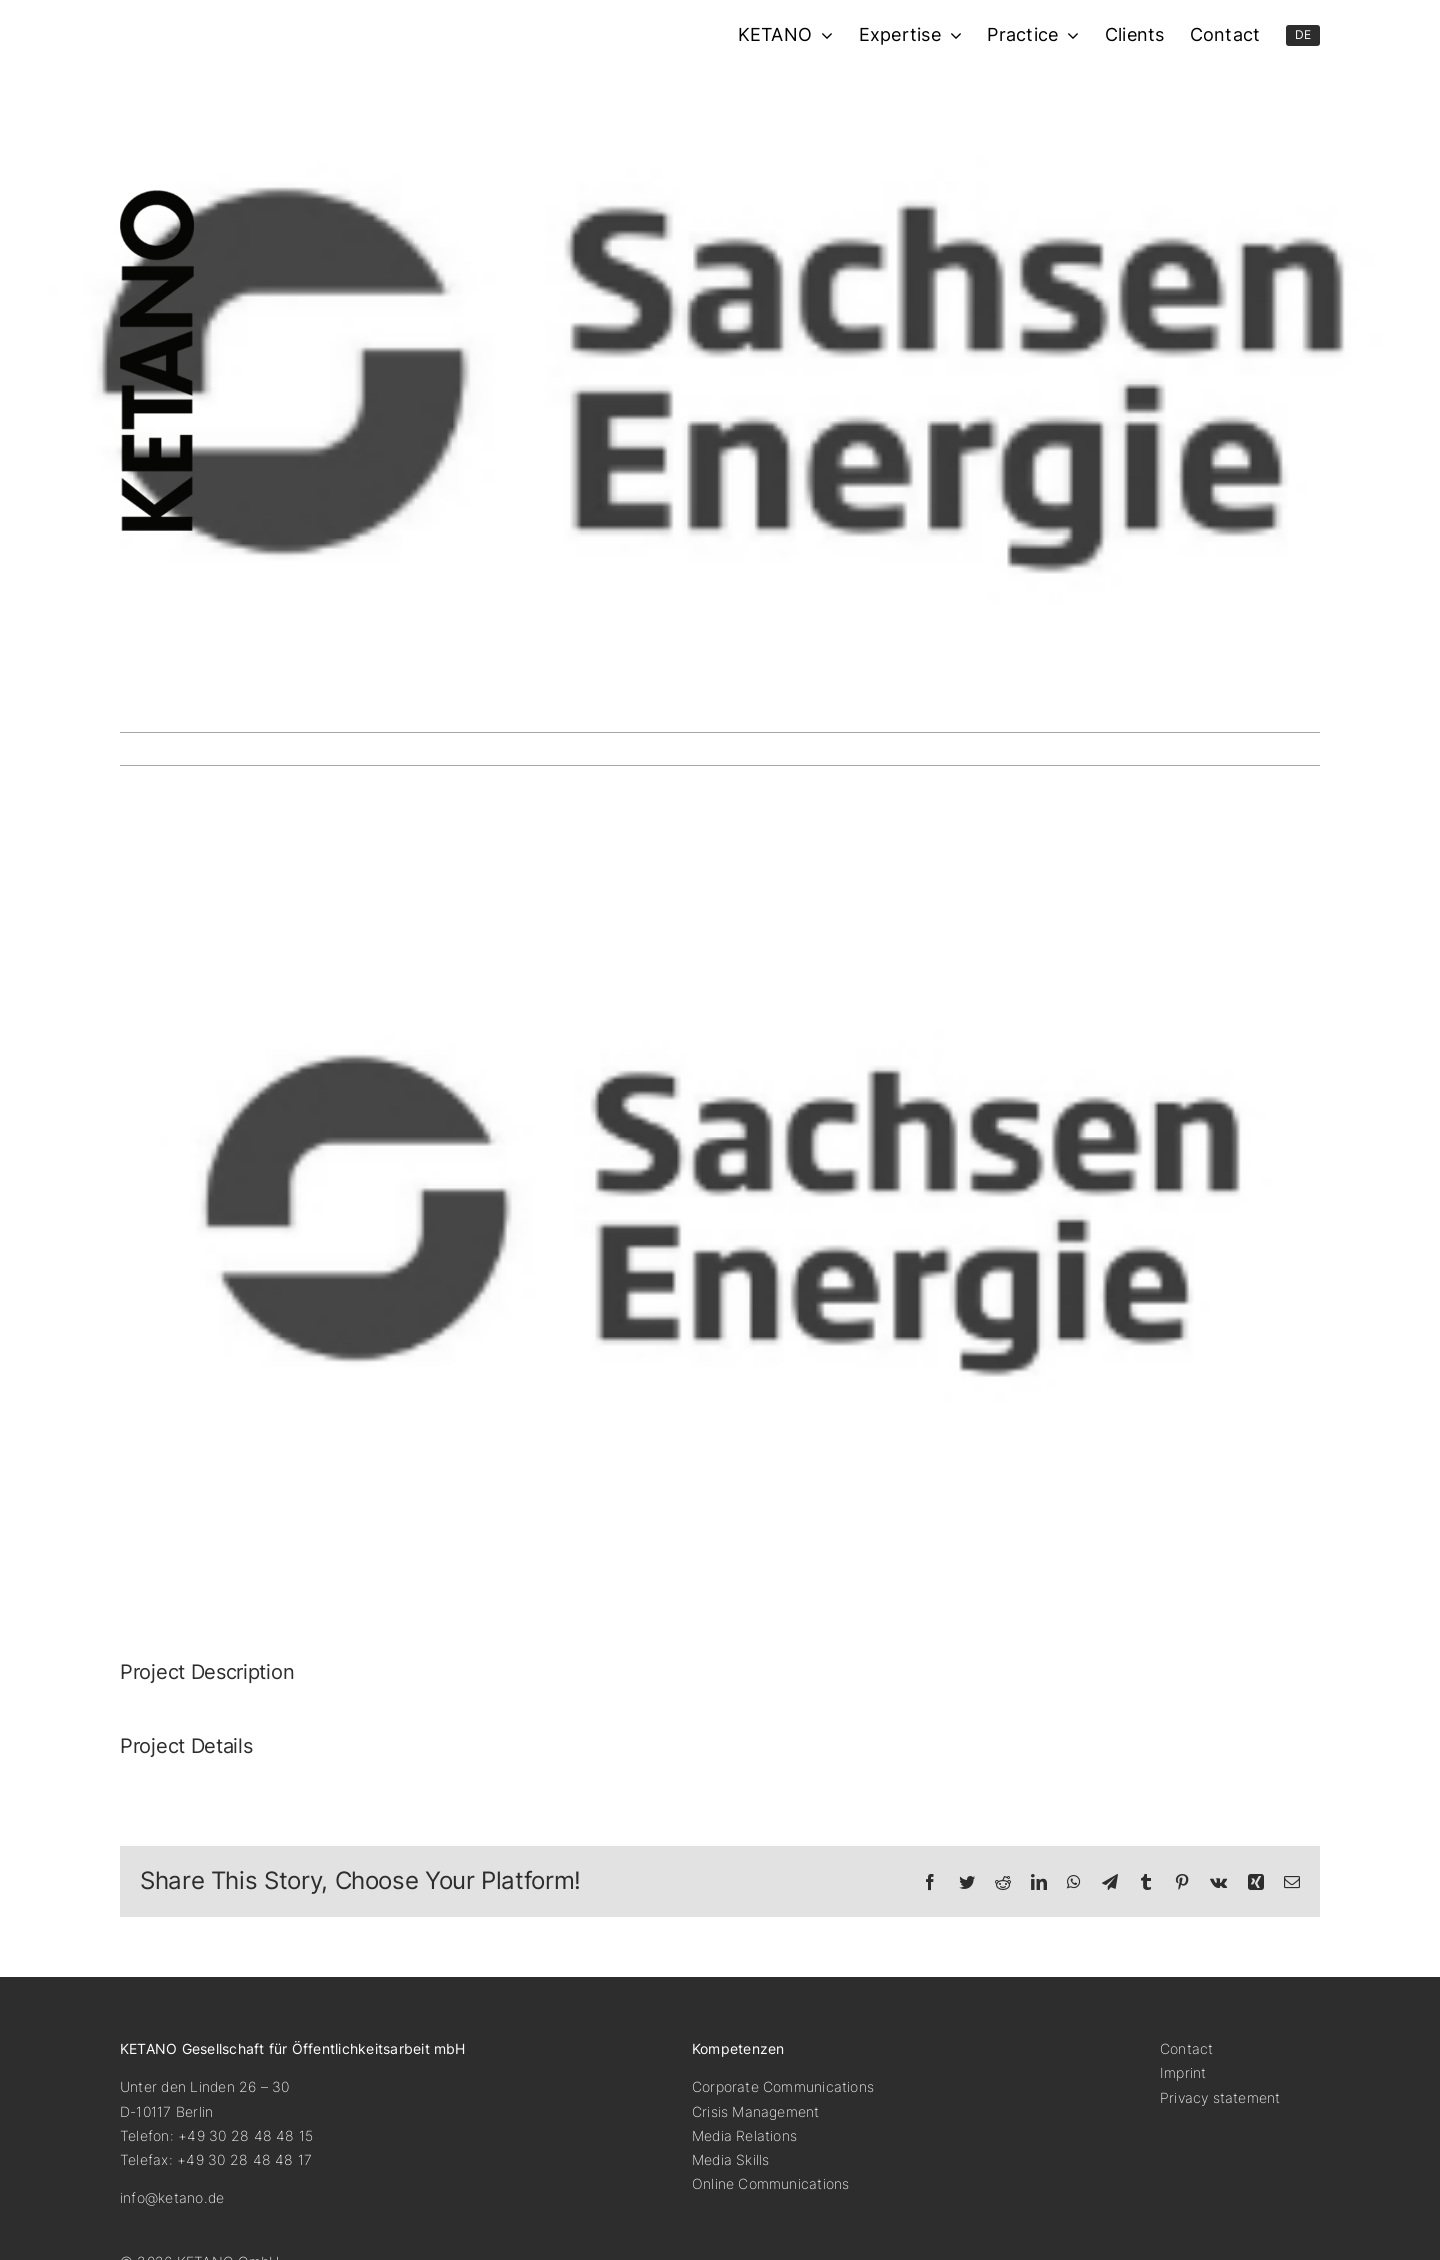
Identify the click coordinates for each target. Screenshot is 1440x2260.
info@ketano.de (172, 2197)
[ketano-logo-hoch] (157, 198)
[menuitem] (1303, 35)
